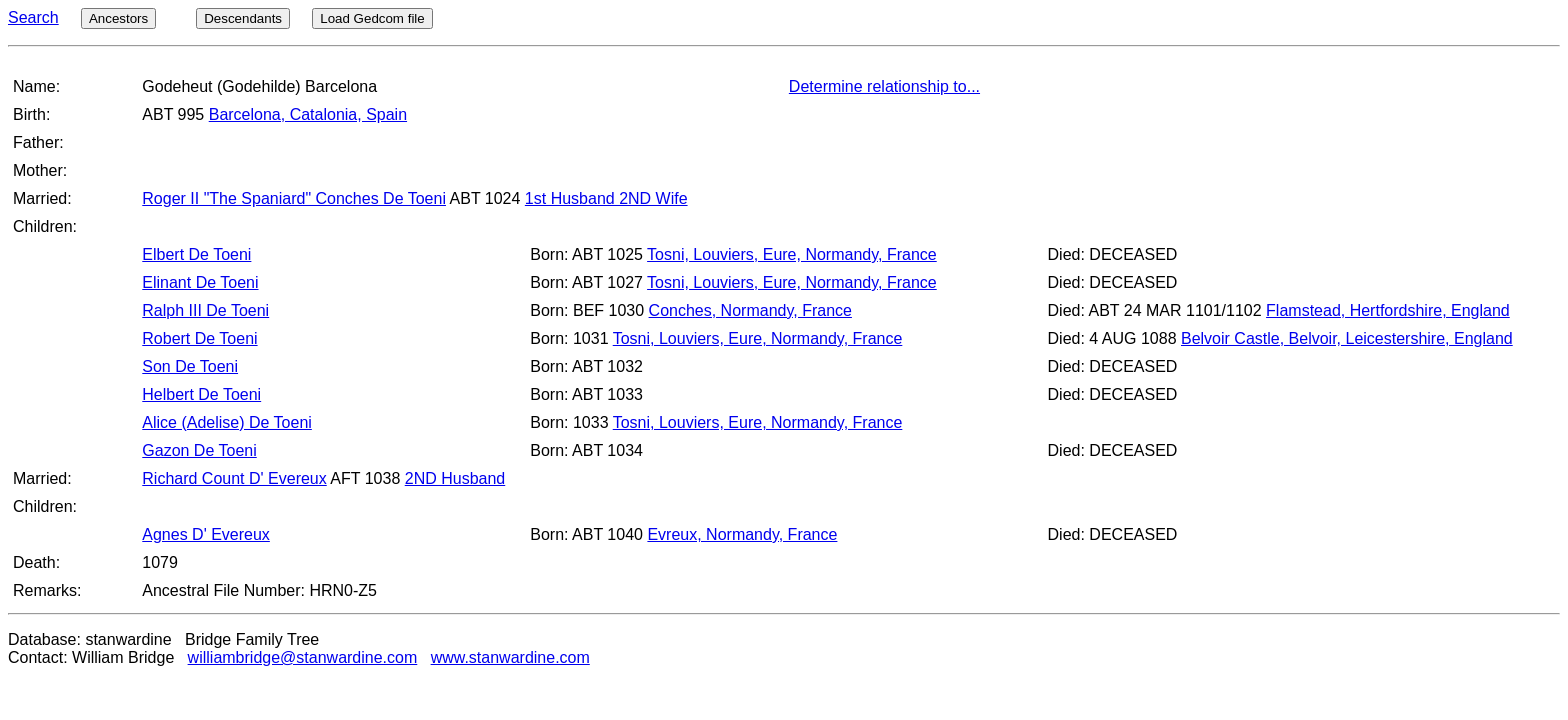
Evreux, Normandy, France (742, 534)
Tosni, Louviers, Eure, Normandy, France (792, 254)
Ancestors (118, 18)
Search (33, 17)
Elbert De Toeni (196, 254)
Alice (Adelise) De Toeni (227, 422)
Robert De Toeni (199, 338)
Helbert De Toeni (201, 394)
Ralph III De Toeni (205, 310)
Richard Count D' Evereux (234, 478)
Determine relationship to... (884, 86)
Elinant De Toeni (200, 282)
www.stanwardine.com (510, 657)
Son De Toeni (190, 366)
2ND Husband (455, 478)
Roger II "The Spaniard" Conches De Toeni (294, 198)
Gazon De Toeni (199, 450)
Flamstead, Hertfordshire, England (1388, 310)
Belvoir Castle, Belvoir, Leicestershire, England (1347, 338)
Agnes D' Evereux (206, 534)
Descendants (243, 18)
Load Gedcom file (372, 18)
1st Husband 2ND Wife (606, 198)
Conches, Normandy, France (750, 310)
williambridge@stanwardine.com (303, 657)
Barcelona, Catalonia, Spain (308, 114)
